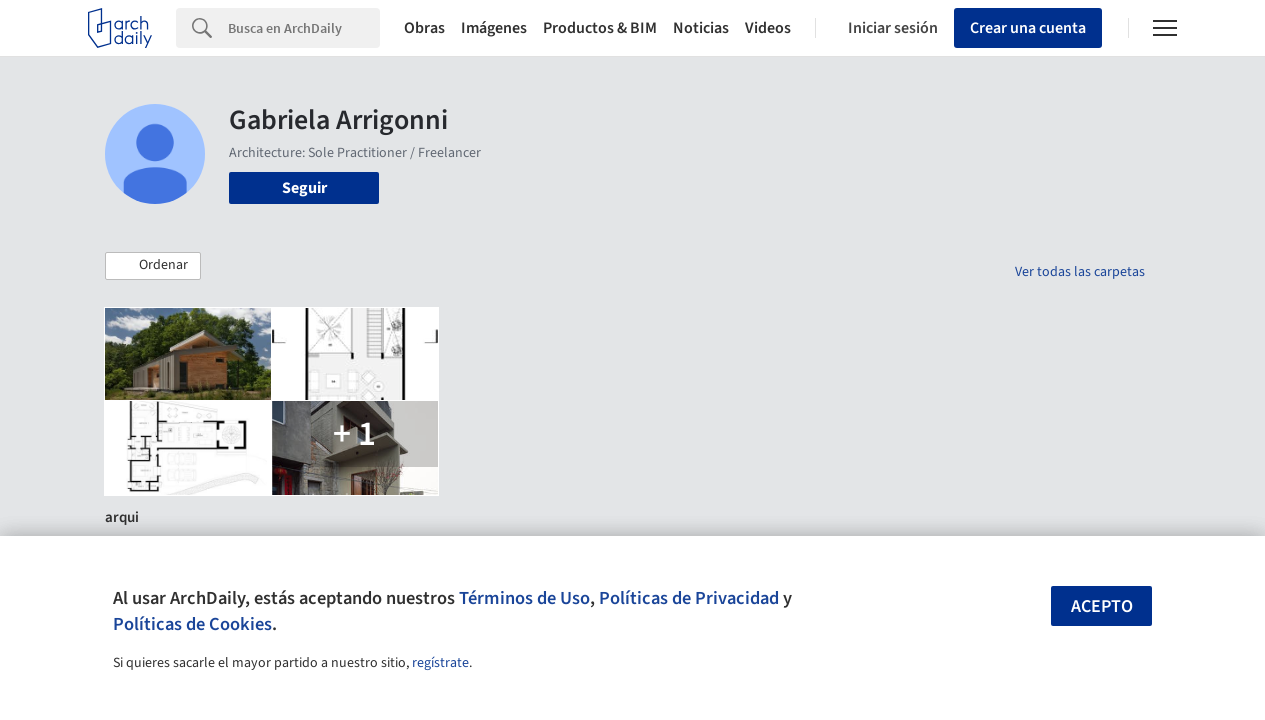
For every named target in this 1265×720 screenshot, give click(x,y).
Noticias (701, 28)
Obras (424, 28)
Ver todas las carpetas (1080, 272)
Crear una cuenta (1028, 28)
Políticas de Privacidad (689, 598)
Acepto (1102, 606)
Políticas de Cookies (192, 624)
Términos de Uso (524, 598)
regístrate (440, 663)
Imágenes (494, 28)
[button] (153, 266)
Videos (768, 28)
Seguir (304, 188)
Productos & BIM (600, 28)
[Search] (304, 28)
